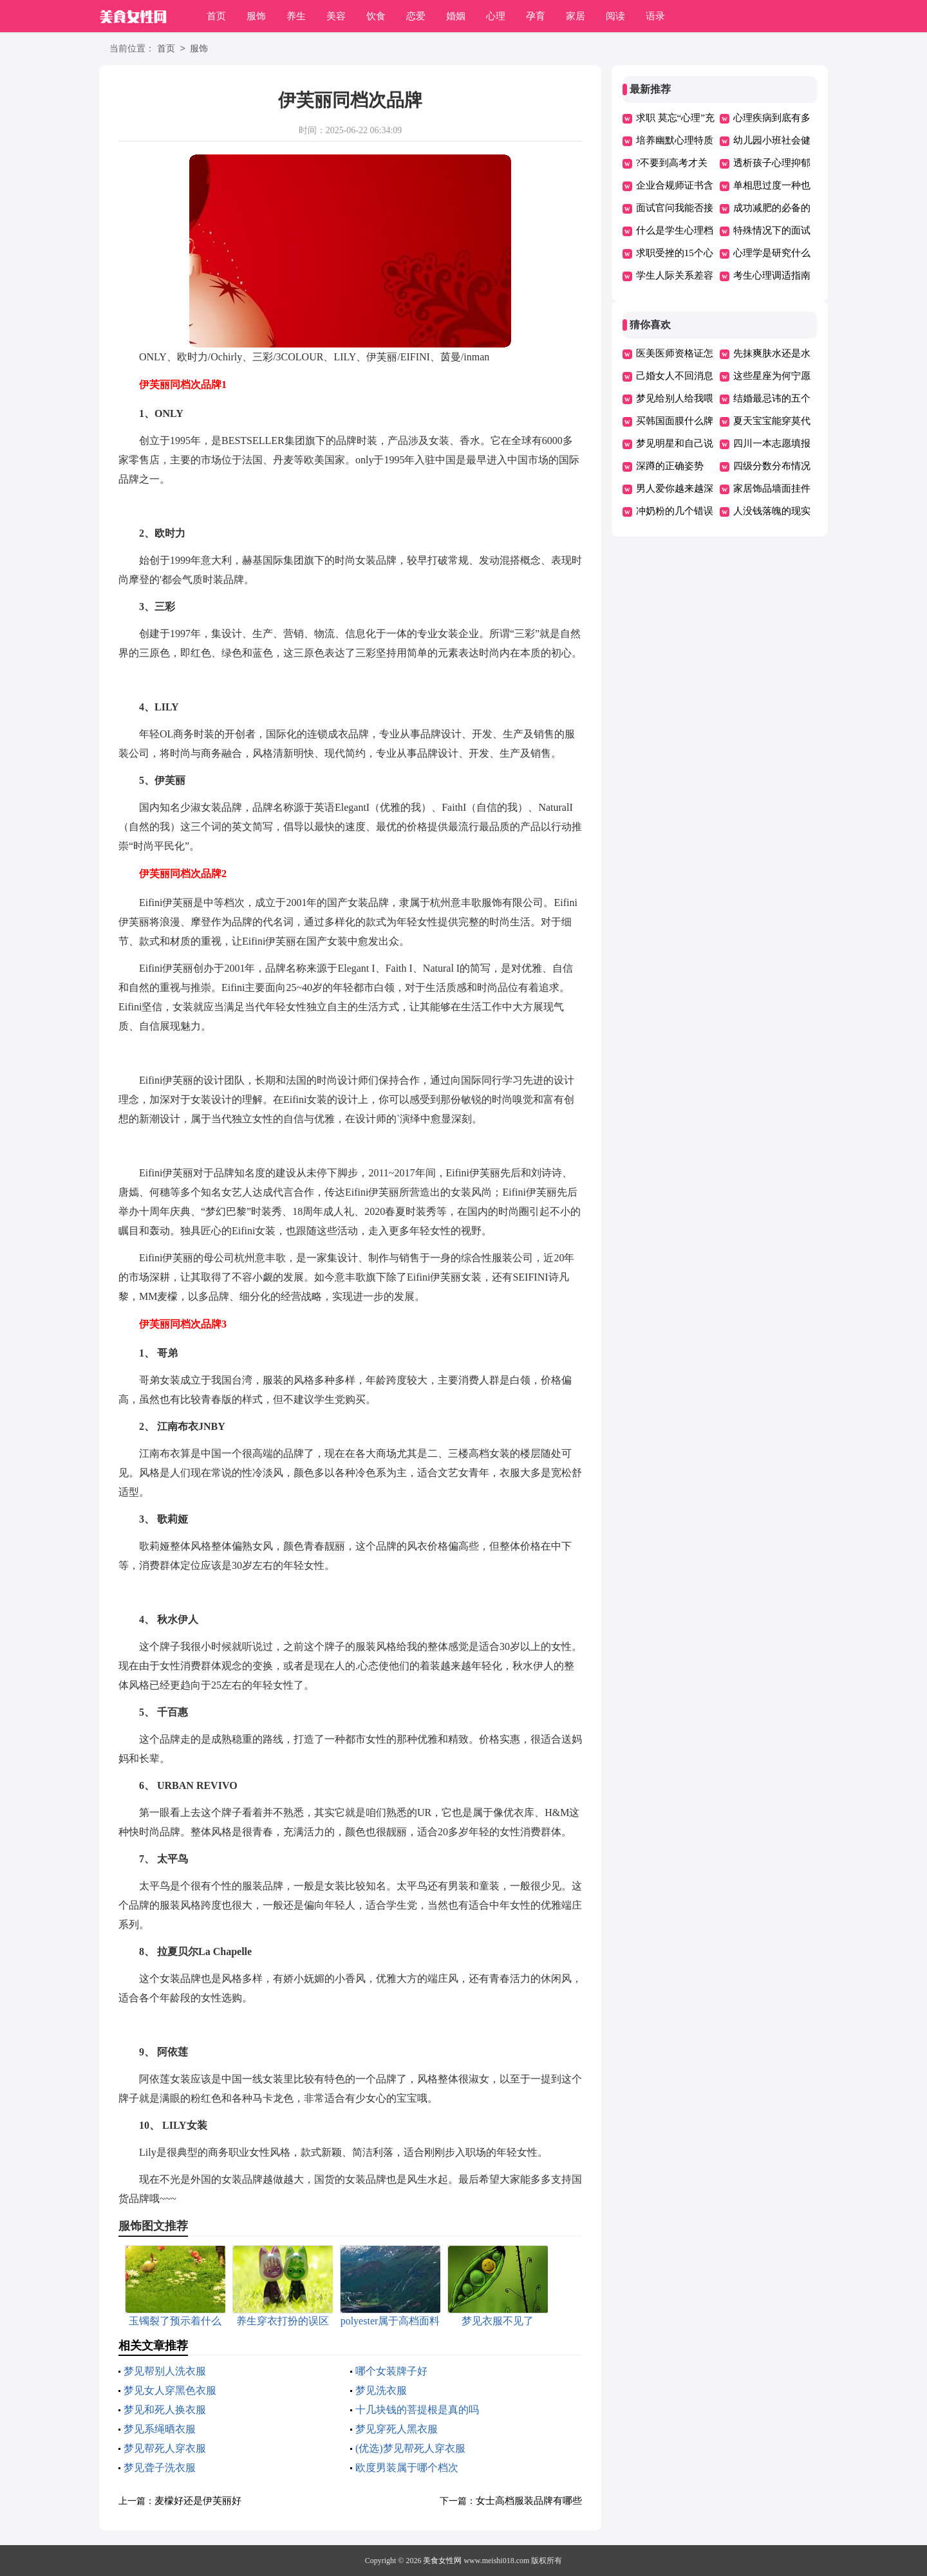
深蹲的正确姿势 (670, 466)
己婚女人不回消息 (674, 376)
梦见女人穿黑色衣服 (170, 2390)
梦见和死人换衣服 (165, 2409)
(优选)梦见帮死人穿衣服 (410, 2448)
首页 (216, 16)
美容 (336, 16)
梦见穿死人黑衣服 (396, 2428)
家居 (575, 16)
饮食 (376, 16)
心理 (495, 16)
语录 (655, 16)
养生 (296, 16)
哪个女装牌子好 (391, 2371)
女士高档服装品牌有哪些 (529, 2501)
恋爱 (416, 16)
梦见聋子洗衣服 (160, 2467)
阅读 (615, 16)
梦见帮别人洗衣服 (165, 2371)
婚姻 (455, 16)
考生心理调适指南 (771, 275)
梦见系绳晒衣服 (160, 2428)
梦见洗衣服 (381, 2390)
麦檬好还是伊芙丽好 (197, 2501)
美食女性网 (442, 2560)
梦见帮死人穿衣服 (165, 2448)
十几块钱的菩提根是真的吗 (417, 2409)
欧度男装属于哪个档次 (406, 2467)
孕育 (535, 16)
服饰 (256, 16)
